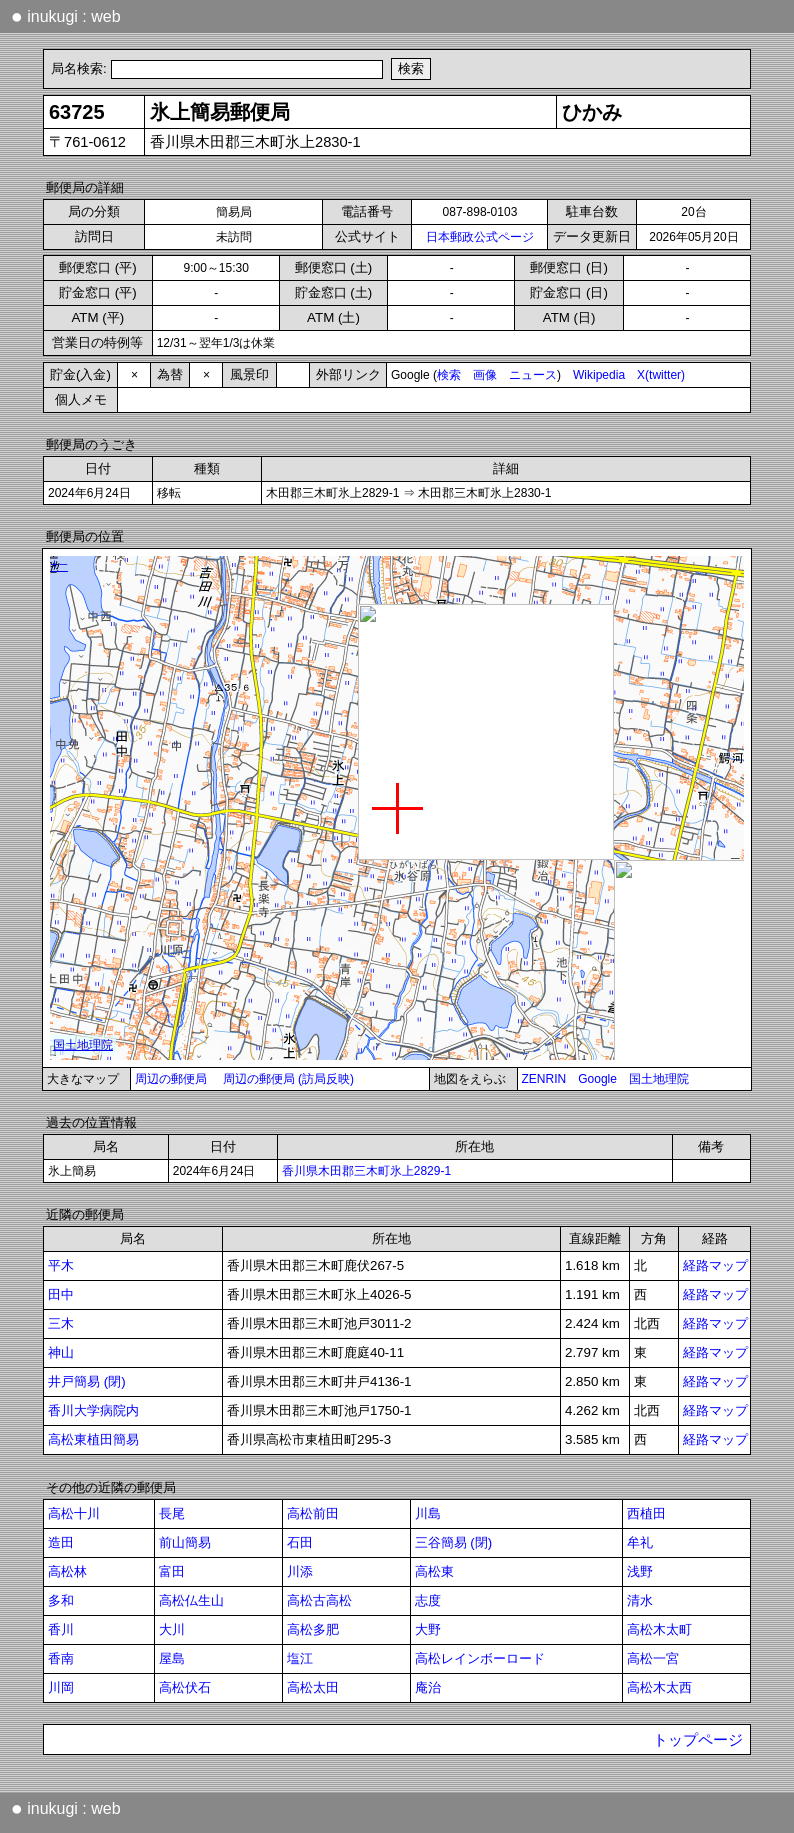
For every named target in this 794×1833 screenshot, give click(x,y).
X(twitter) (661, 375)
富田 (172, 1571)
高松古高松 (319, 1600)
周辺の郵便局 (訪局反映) (288, 1079)
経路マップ (715, 1265)
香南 (61, 1658)
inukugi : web (66, 16)
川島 (428, 1513)
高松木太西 (659, 1687)
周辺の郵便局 (171, 1079)
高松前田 (313, 1513)
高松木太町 (659, 1629)
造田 (61, 1542)
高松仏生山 (191, 1600)
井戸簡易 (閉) (87, 1381)
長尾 (172, 1513)
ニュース (533, 375)
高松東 (434, 1571)
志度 (428, 1600)
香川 (61, 1629)
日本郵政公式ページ (480, 237)
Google (597, 1079)
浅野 (640, 1571)
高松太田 (313, 1687)
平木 (61, 1265)
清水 (640, 1600)
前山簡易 (185, 1542)
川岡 (61, 1687)
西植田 (646, 1513)
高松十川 (74, 1513)
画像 (485, 375)
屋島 (172, 1658)
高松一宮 (653, 1658)
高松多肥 (313, 1629)
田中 (61, 1294)
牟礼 (640, 1542)
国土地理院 (659, 1079)
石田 (300, 1542)
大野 (428, 1629)
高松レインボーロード (480, 1658)
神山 (61, 1352)
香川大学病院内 (93, 1410)
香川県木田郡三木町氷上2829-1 (366, 1171)
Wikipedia (599, 375)
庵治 (428, 1687)
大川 (172, 1629)
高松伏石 (185, 1687)
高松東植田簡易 (93, 1439)
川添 (300, 1571)
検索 (449, 375)
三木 (61, 1323)
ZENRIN (544, 1079)
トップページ (698, 1740)
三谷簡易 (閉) (454, 1542)
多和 (61, 1600)
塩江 (300, 1658)
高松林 (67, 1571)
